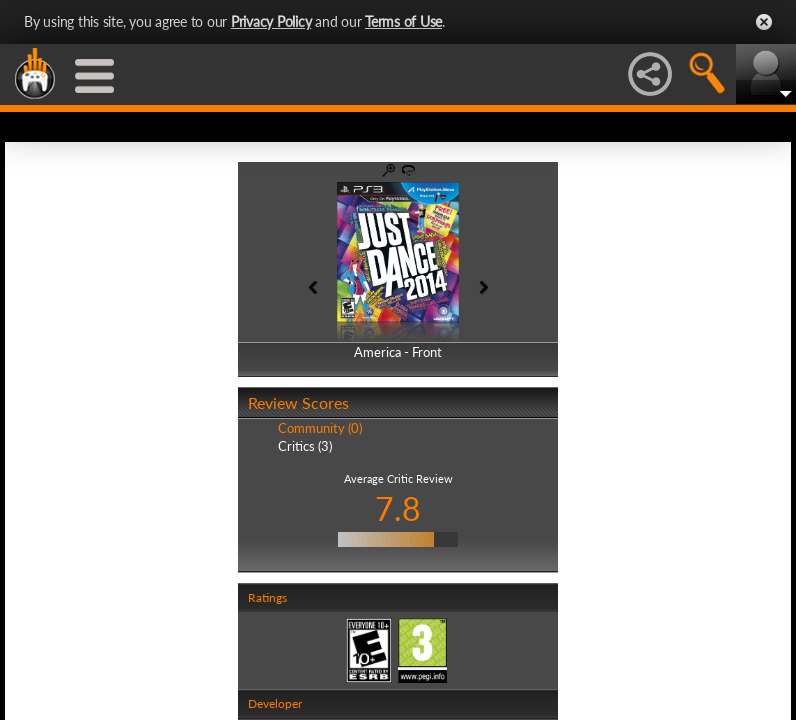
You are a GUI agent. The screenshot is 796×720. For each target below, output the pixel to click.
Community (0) (320, 428)
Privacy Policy (271, 21)
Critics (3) (305, 446)
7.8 (398, 508)
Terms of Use (403, 21)
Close (764, 22)
